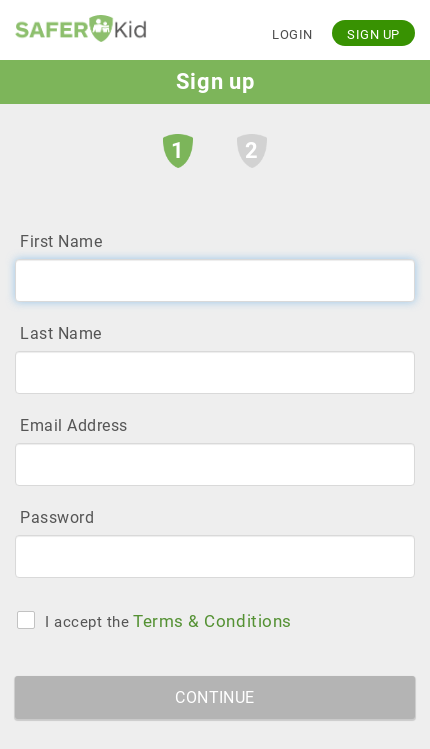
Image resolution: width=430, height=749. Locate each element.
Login (292, 34)
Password (57, 517)
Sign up (373, 34)
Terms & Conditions (212, 621)
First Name (61, 241)
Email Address (74, 425)
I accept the (87, 621)
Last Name (61, 333)
